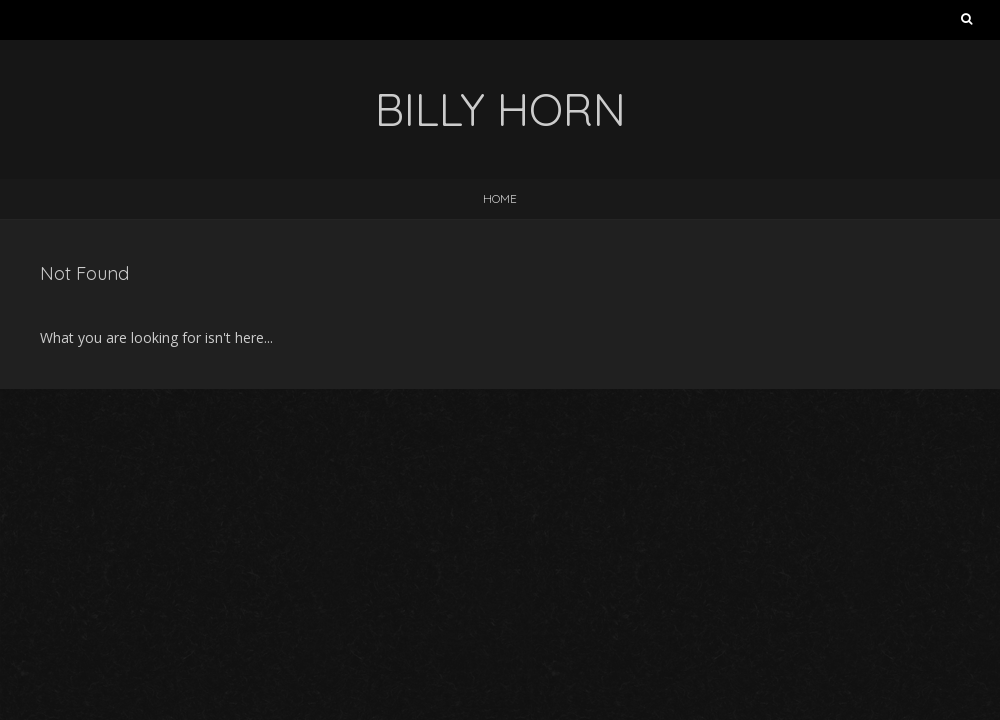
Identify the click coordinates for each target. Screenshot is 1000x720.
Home (500, 198)
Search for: (966, 23)
